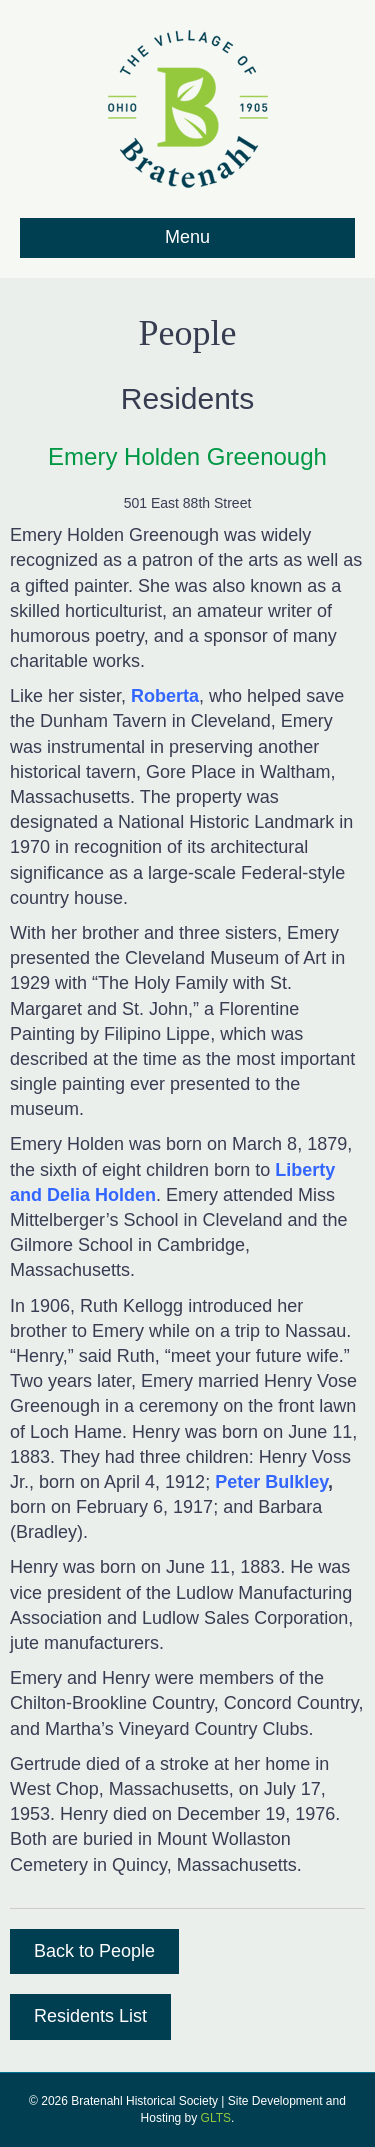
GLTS (216, 2118)
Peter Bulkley (271, 1482)
